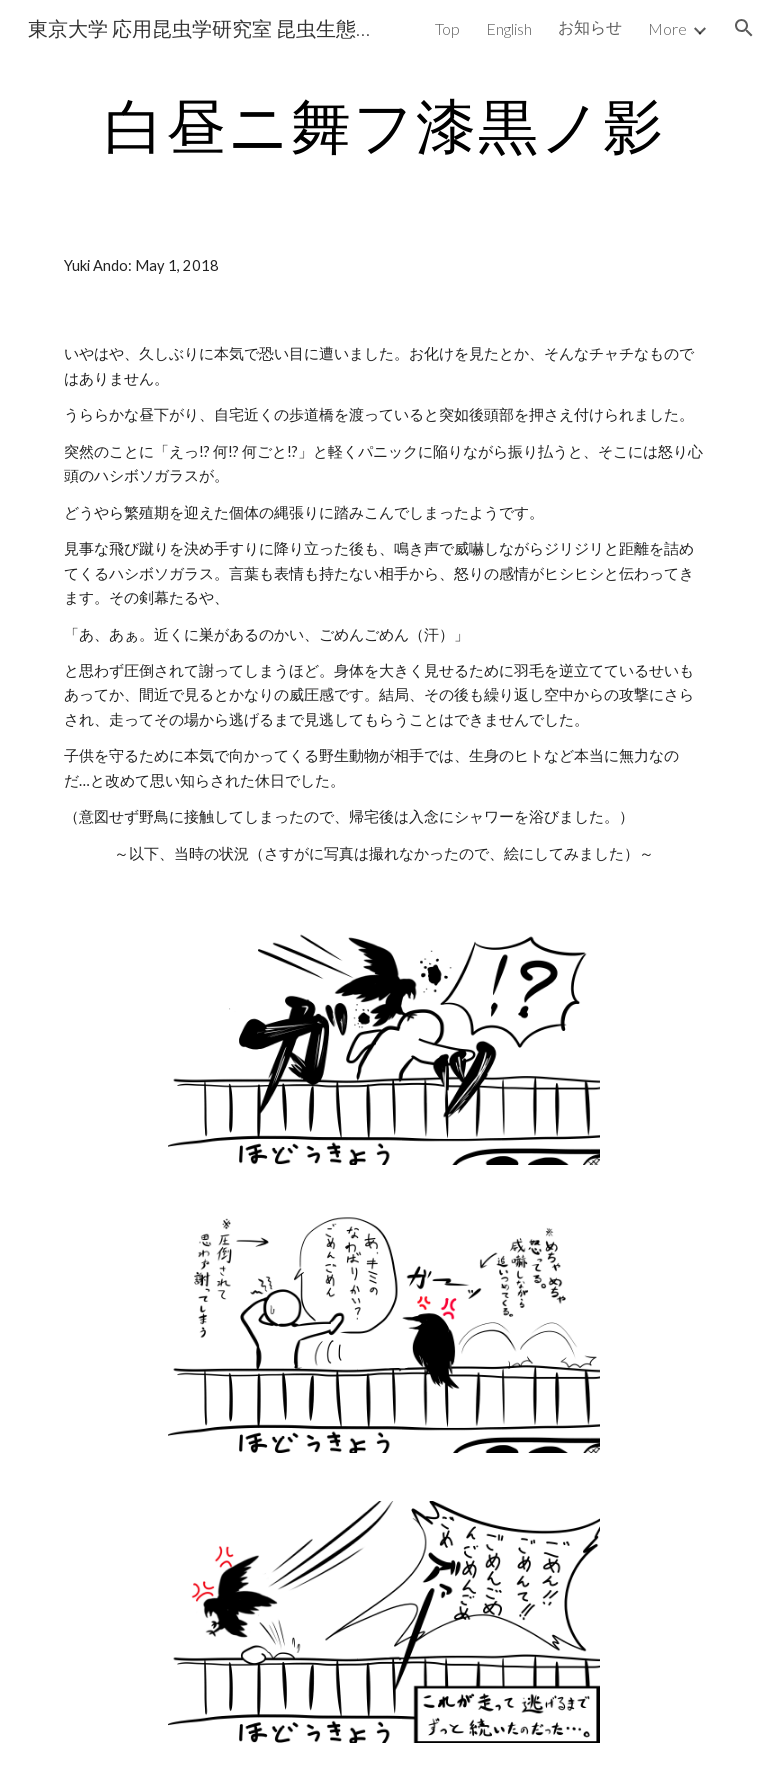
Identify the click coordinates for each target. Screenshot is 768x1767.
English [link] (509, 28)
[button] (744, 28)
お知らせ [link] (590, 26)
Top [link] (447, 28)
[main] (383, 125)
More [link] (667, 28)
